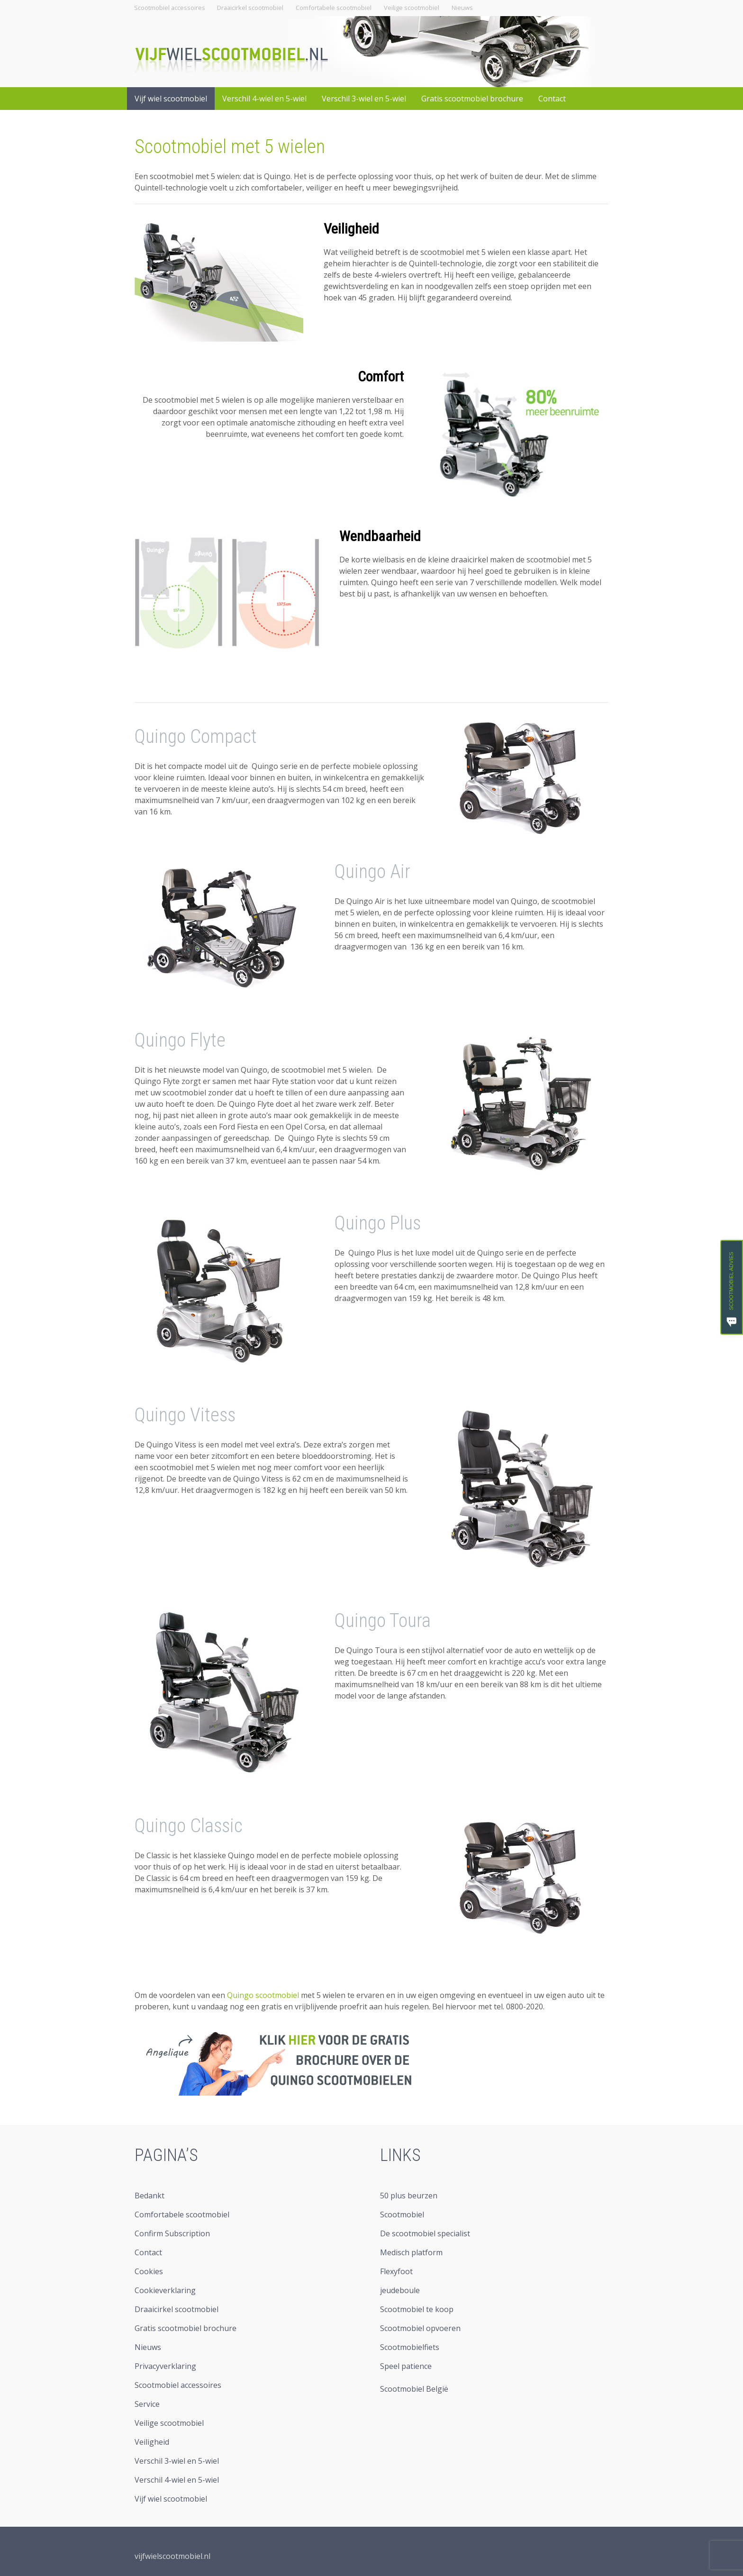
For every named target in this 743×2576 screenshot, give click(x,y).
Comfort (381, 376)
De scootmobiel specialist (425, 2233)
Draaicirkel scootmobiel (250, 7)
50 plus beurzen (408, 2195)
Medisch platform (411, 2252)
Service (147, 2404)
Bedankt (149, 2195)
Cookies (149, 2271)
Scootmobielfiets (409, 2347)
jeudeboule (400, 2290)
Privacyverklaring (165, 2366)
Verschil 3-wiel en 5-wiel (364, 98)
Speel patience (406, 2366)
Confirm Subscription (172, 2233)
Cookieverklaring (165, 2290)
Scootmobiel (402, 2214)
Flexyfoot (396, 2271)
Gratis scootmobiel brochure (472, 98)
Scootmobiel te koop (416, 2309)
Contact (552, 98)
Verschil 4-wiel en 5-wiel (264, 98)
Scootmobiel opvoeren (420, 2328)
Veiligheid (351, 228)
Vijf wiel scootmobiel (171, 98)
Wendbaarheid (380, 536)
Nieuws (462, 7)
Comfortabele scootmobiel (334, 7)
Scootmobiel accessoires (169, 7)
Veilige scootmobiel (411, 7)
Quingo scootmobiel (263, 1995)
